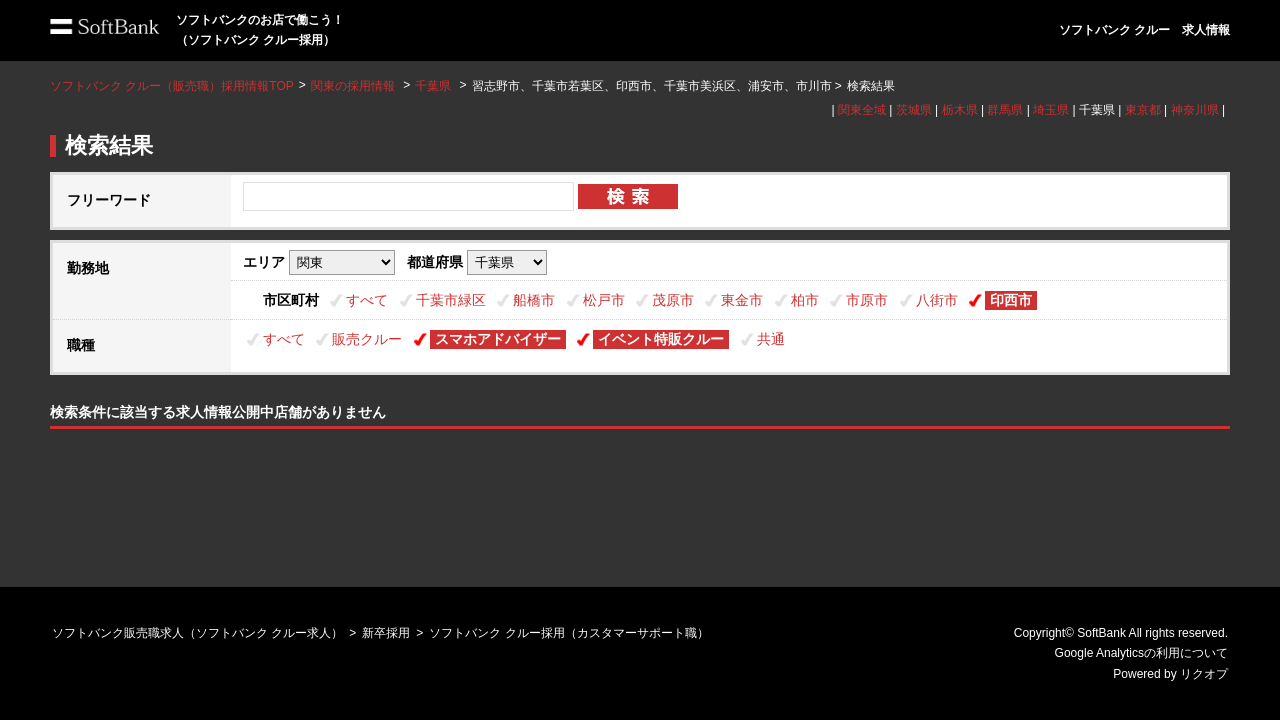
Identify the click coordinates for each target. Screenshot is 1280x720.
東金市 (742, 300)
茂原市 (673, 300)
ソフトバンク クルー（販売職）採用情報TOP (172, 86)
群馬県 (1005, 110)
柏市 (805, 300)
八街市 (937, 300)
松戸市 (604, 300)
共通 (771, 339)
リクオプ (1204, 674)
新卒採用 (386, 633)
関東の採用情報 (354, 86)
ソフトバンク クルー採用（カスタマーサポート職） (568, 633)
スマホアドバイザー (498, 339)
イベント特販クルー (661, 339)
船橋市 (534, 300)
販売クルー (367, 339)
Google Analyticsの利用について (1141, 653)
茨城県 (914, 110)
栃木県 (960, 110)
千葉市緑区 (451, 300)
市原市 (867, 300)
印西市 (1011, 300)
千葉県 (433, 86)
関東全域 (862, 110)
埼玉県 (1051, 110)
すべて (367, 300)
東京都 (1143, 110)
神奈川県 (1195, 110)
